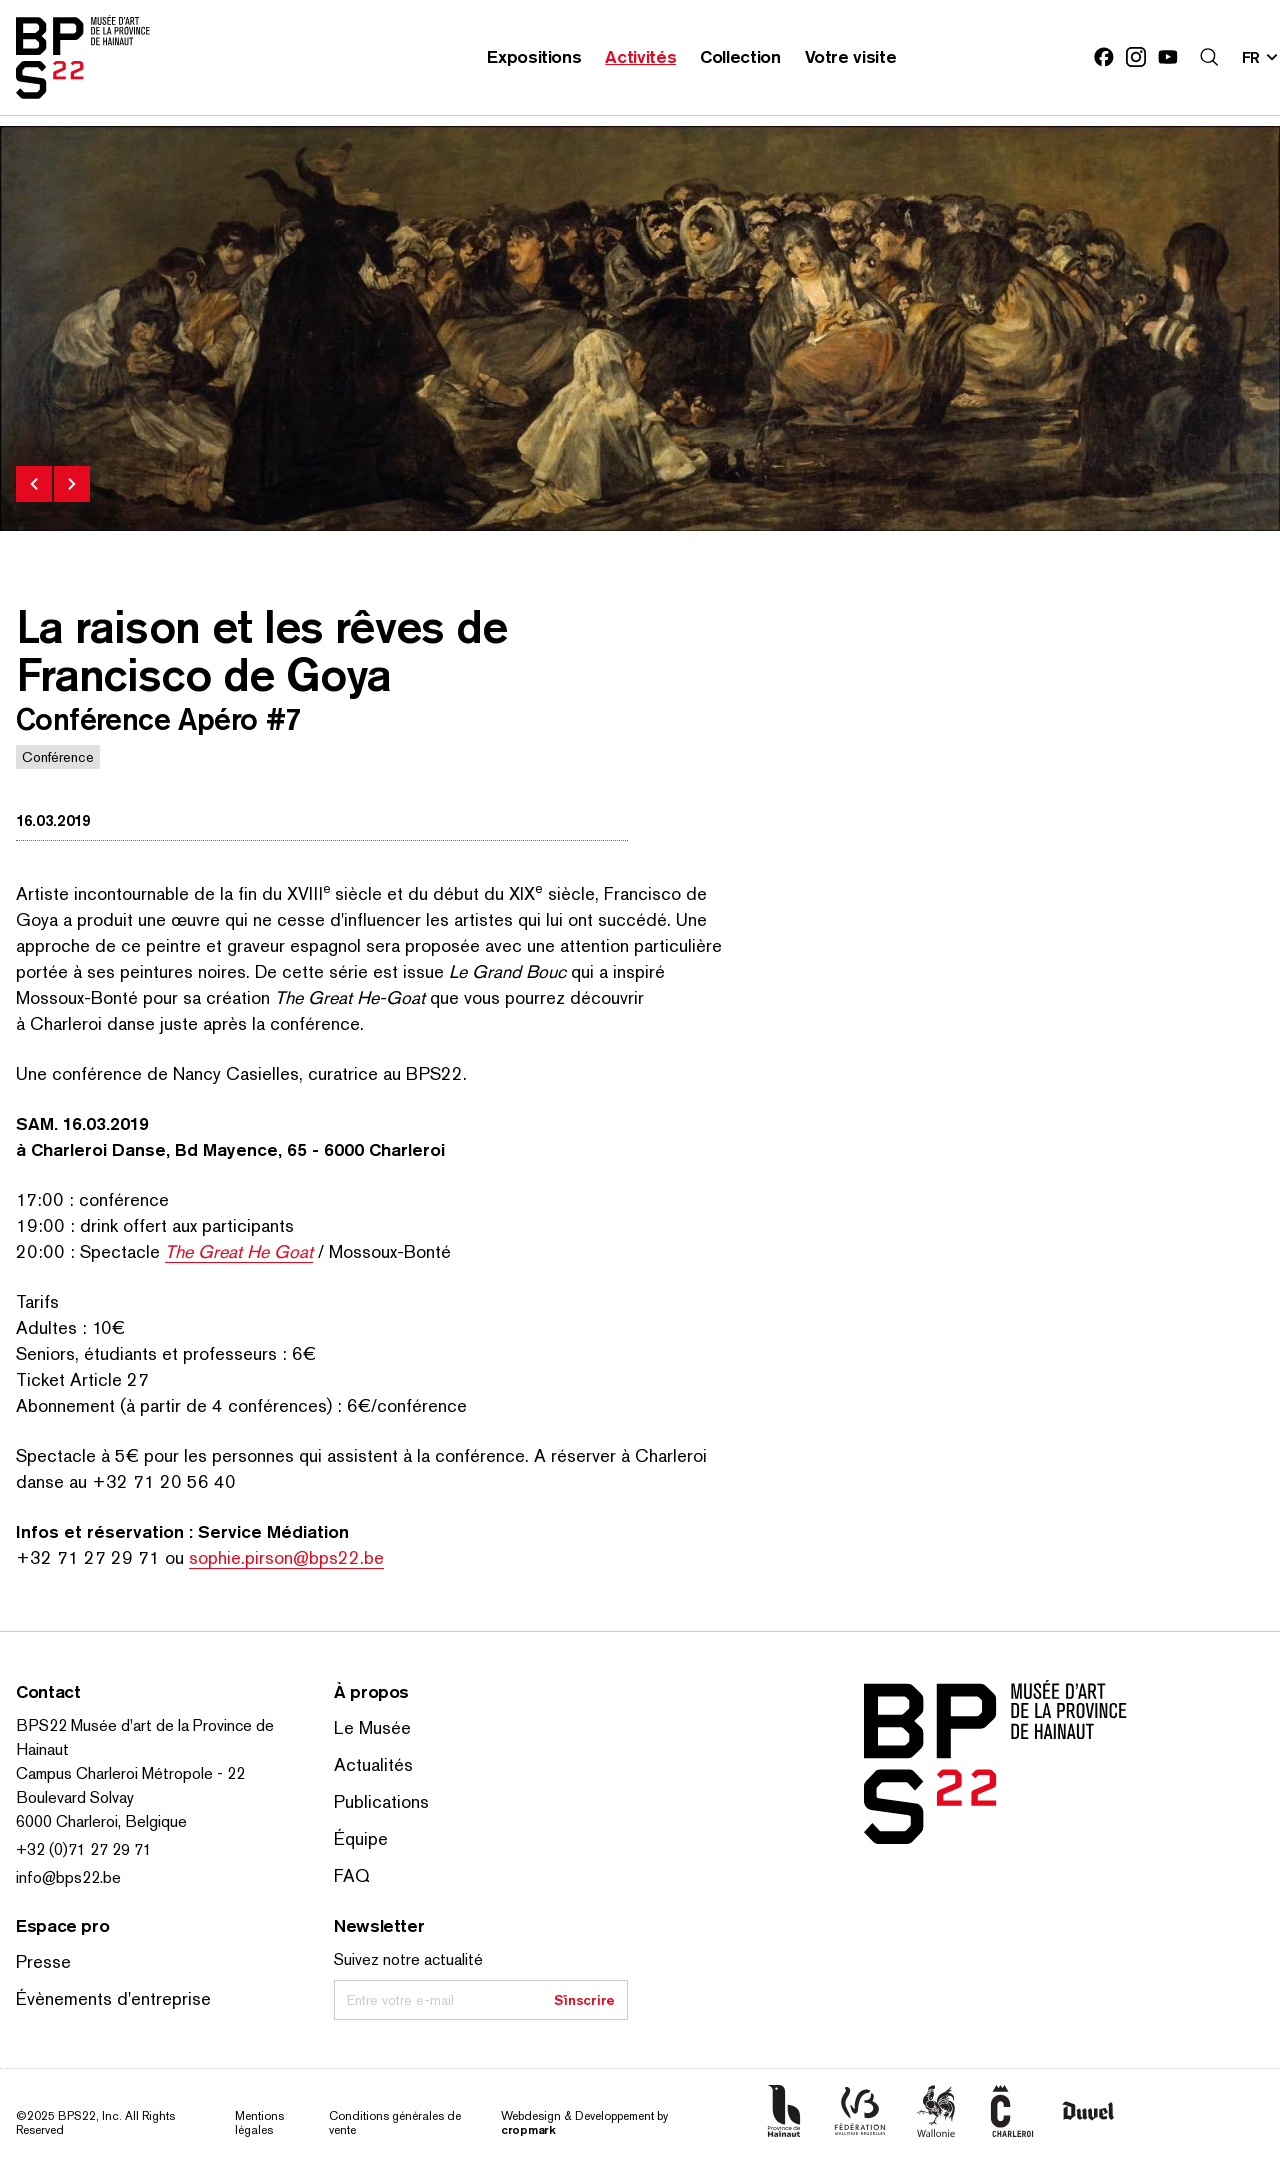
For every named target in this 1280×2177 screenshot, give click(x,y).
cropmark (528, 2129)
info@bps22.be (68, 1877)
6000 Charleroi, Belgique (101, 1821)
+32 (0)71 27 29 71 (84, 1849)
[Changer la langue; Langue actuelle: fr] (1261, 57)
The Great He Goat (239, 1251)
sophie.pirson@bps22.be (286, 1557)
